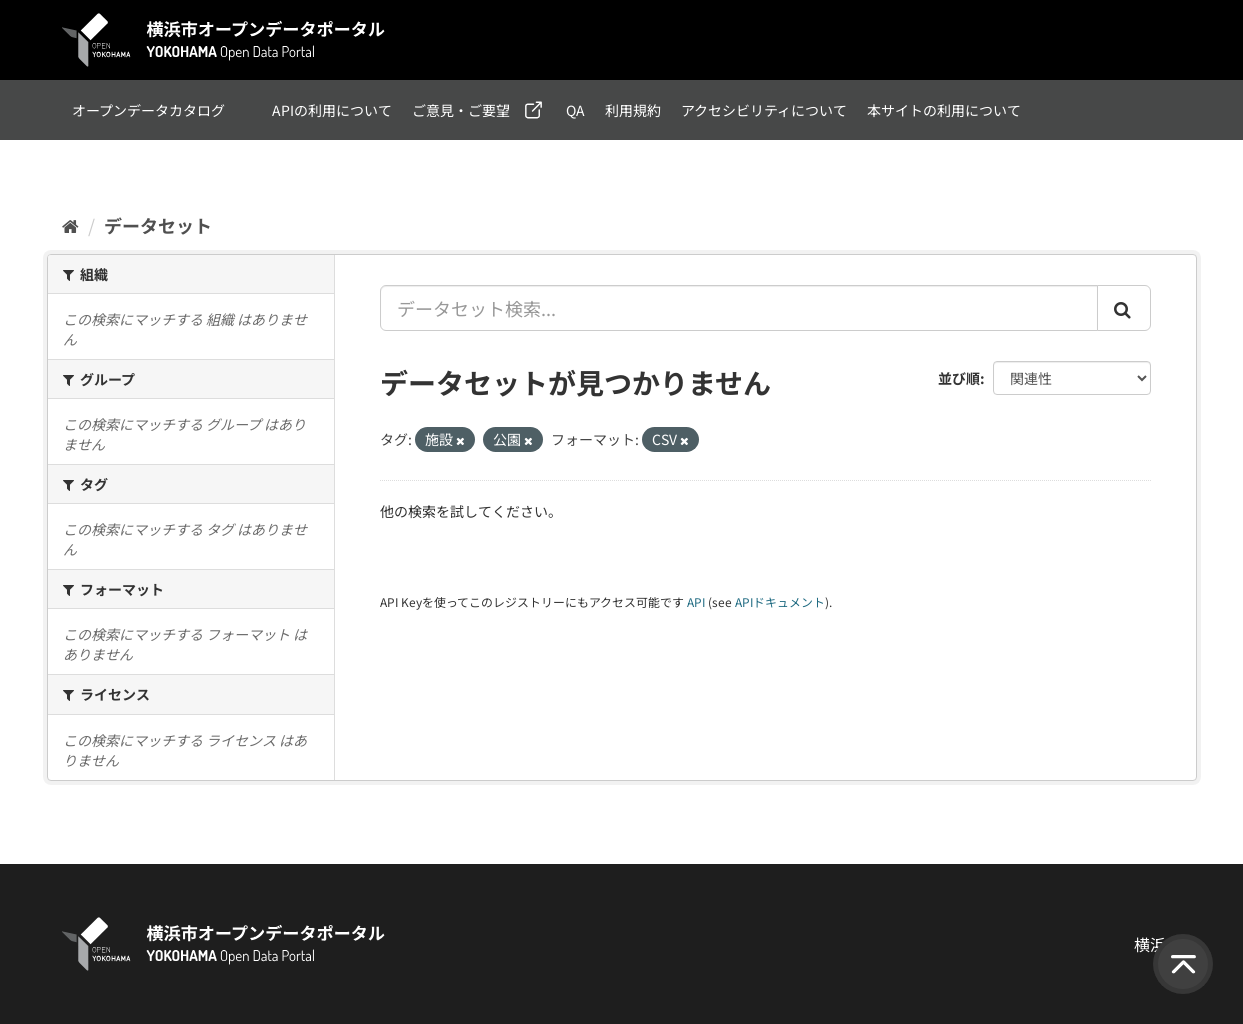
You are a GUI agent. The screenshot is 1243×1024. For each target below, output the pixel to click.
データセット (158, 225)
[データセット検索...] (739, 308)
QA (575, 110)
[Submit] (1124, 308)
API (696, 601)
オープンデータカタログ (148, 110)
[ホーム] (70, 225)
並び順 (959, 378)
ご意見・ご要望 (461, 110)
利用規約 (633, 110)
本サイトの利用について (944, 110)
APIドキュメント (780, 601)
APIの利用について (332, 110)
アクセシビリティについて (764, 110)
